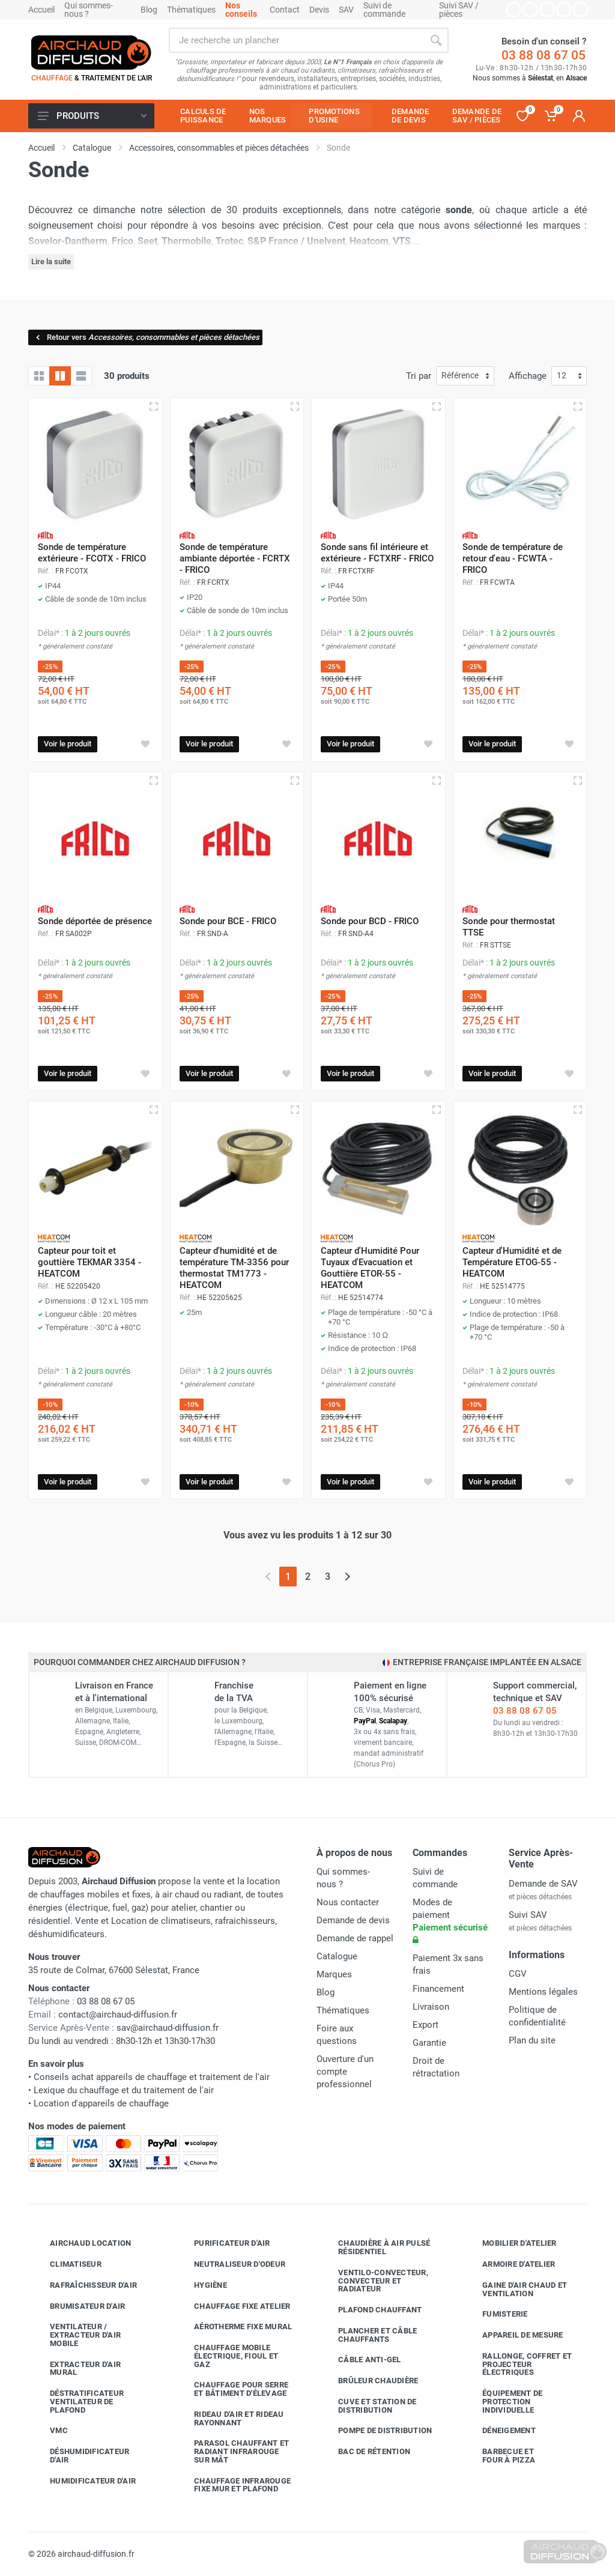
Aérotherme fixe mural (234, 2327)
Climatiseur (66, 2264)
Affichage (528, 375)
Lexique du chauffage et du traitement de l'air (124, 2090)
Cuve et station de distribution (368, 2405)
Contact (285, 9)
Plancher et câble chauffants (368, 2335)
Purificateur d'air (223, 2243)
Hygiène (201, 2285)
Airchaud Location (81, 2243)
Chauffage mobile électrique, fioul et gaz (227, 2356)
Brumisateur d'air (78, 2306)
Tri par (418, 375)
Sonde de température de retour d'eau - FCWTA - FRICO (512, 558)
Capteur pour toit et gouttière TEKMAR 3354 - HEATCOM (89, 1262)
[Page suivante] (347, 1576)
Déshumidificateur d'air (80, 2455)
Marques (334, 1974)
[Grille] (39, 375)
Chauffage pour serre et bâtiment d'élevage (232, 2389)
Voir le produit (67, 743)
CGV (518, 1973)
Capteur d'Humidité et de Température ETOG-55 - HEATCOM (512, 1262)
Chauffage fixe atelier (233, 2306)
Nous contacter (348, 1902)
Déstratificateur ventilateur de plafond (78, 2401)
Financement (438, 1988)
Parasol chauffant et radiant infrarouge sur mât (232, 2451)
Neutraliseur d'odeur (230, 2264)
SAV (346, 9)
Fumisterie (496, 2314)
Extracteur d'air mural (76, 2368)
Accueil (41, 9)
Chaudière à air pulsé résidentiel (375, 2247)
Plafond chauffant (371, 2310)
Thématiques (191, 9)
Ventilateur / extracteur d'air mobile (76, 2335)
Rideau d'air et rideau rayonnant (230, 2418)
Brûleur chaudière (369, 2381)
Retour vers (146, 337)
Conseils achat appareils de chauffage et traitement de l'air (152, 2077)
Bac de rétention (365, 2452)
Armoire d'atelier (509, 2264)
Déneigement (500, 2431)
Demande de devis (353, 1920)
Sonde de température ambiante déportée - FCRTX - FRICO (235, 558)
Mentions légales (543, 1991)
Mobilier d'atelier (510, 2243)
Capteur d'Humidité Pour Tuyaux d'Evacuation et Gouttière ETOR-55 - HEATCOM (370, 1267)
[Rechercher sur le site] (296, 40)
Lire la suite (51, 261)
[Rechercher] (436, 40)
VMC (50, 2431)
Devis (319, 9)
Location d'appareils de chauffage (101, 2103)
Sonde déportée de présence (95, 921)
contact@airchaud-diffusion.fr (117, 2014)
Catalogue (337, 1956)
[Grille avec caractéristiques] (60, 375)
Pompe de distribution (376, 2431)
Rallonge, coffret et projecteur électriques (518, 2364)
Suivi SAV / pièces (459, 9)
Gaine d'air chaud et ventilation (515, 2289)
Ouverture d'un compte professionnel (345, 2072)
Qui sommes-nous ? (88, 9)
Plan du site (532, 2040)
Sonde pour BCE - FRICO (228, 921)
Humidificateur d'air (84, 2481)
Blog (149, 9)
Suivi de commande (384, 9)
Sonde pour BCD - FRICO (370, 921)
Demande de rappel (355, 1938)
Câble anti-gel (360, 2360)
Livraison (431, 2006)
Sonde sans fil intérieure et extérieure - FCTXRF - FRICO (377, 553)
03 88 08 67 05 (543, 55)
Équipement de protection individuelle (503, 2401)
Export (425, 2024)
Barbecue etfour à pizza (499, 2455)
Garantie (429, 2042)
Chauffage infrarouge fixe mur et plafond (233, 2485)
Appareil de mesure (513, 2335)
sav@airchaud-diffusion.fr (168, 2027)
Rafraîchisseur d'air (84, 2285)
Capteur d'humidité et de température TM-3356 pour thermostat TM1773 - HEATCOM (234, 1267)
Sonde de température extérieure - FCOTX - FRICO (92, 553)
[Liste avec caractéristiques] (81, 375)
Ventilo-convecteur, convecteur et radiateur (374, 2281)
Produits (92, 115)
